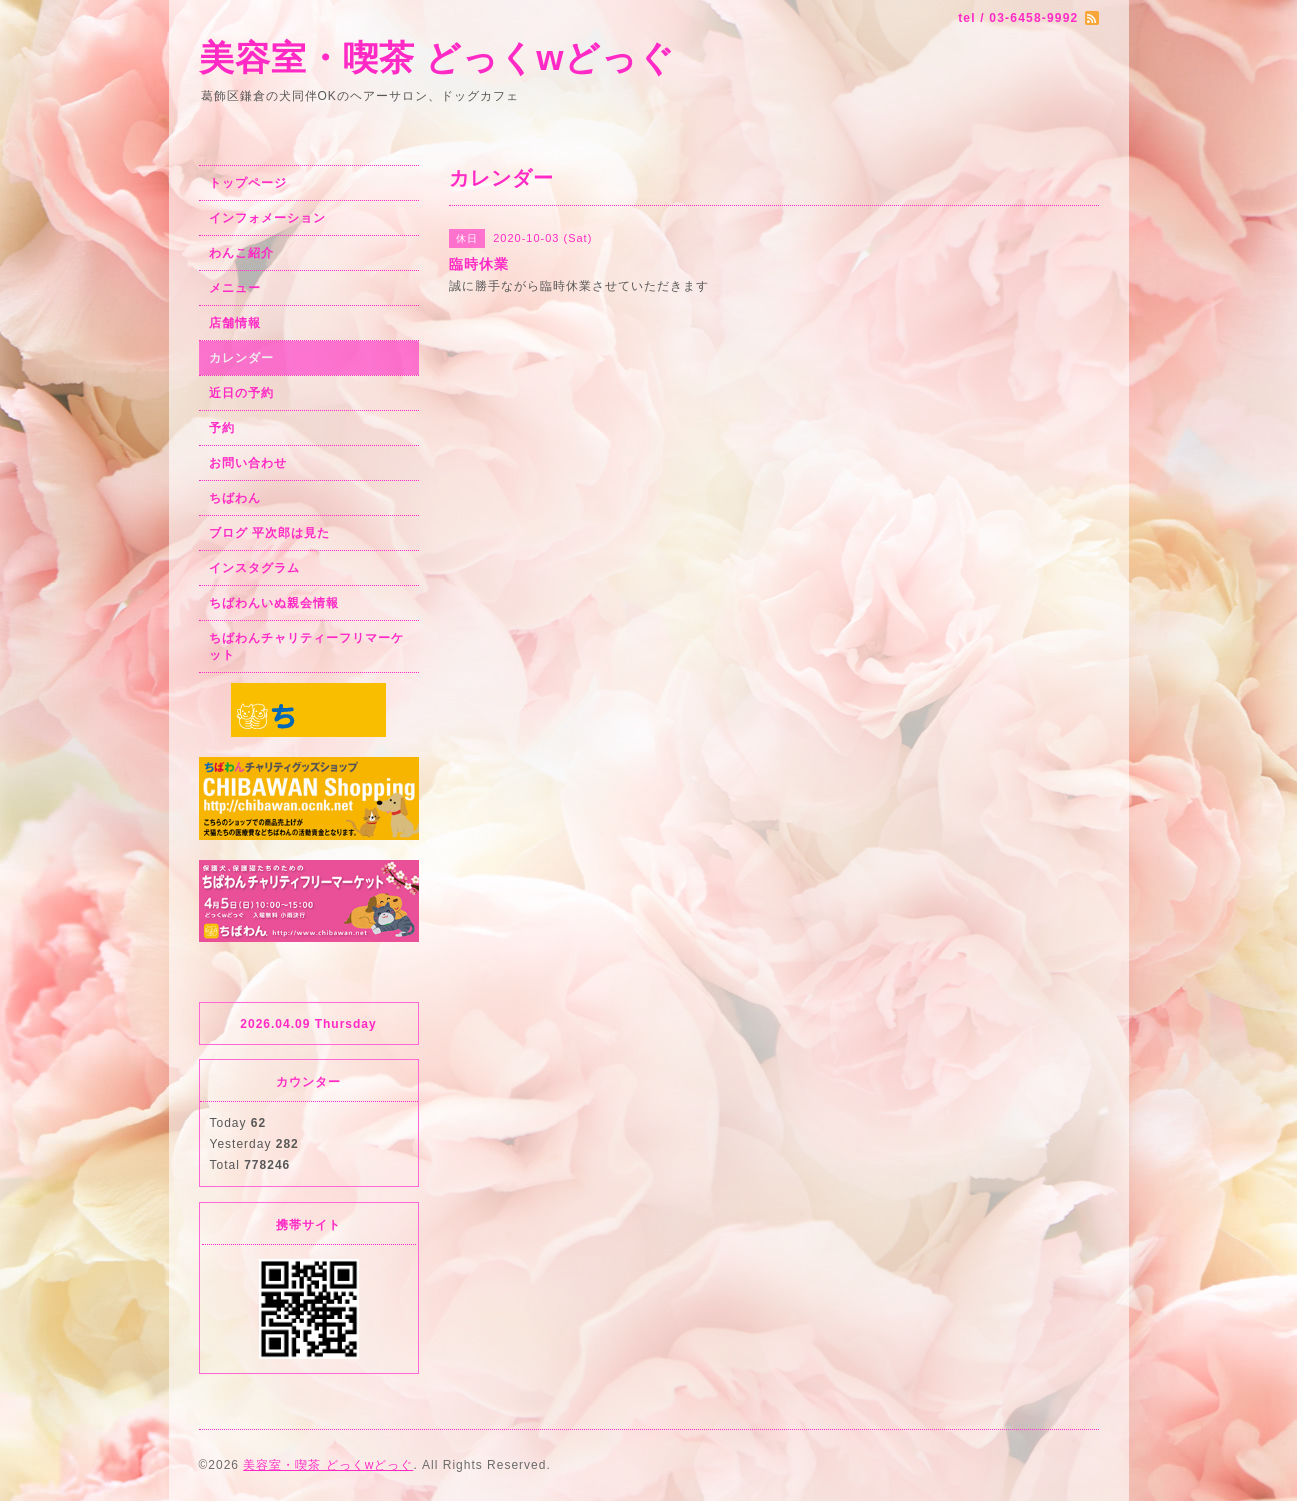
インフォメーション (267, 218)
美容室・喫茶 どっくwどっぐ (437, 57)
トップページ (248, 183)
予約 (222, 428)
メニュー (235, 288)
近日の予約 (241, 393)
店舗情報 (235, 323)
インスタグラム (254, 568)
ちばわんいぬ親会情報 (274, 603)
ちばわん (235, 498)
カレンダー (241, 358)
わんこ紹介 (241, 253)
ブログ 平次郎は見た (269, 533)
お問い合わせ (248, 463)
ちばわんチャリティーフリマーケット (306, 646)
